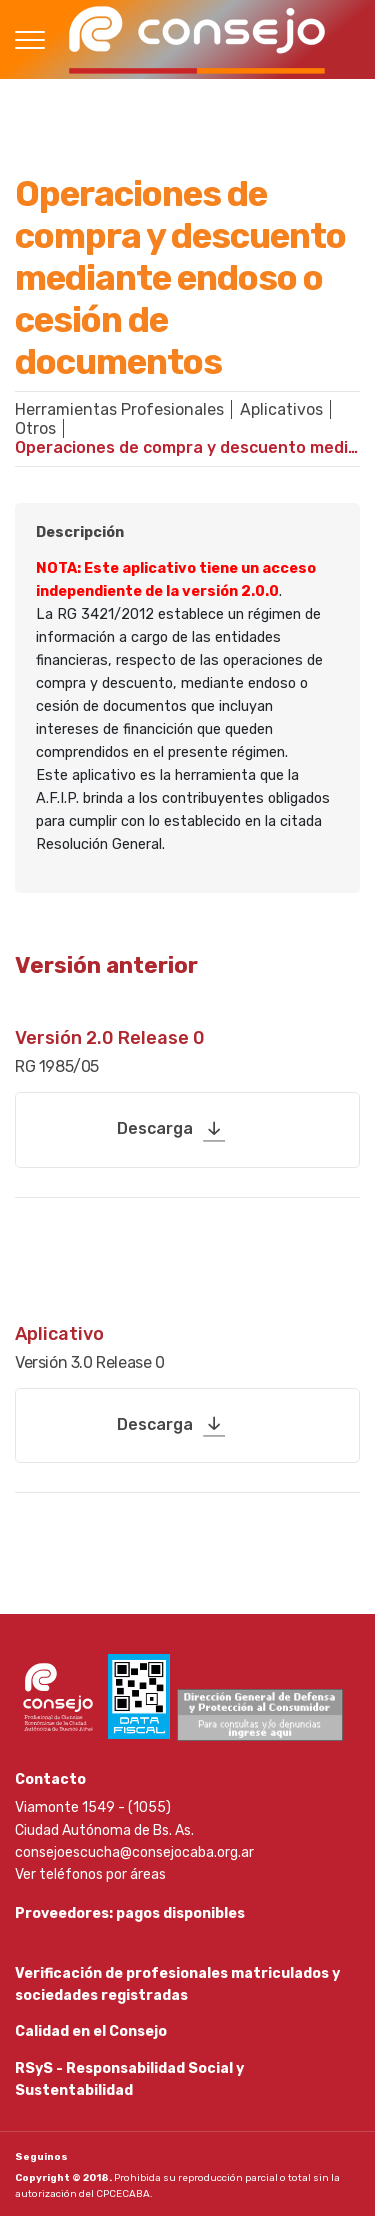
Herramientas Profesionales (119, 409)
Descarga (155, 1128)
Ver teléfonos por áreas (90, 1874)
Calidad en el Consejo (91, 2031)
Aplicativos (281, 409)
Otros (35, 428)
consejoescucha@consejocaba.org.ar (134, 1852)
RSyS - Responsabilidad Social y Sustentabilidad (129, 2079)
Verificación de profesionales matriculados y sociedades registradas (177, 1984)
